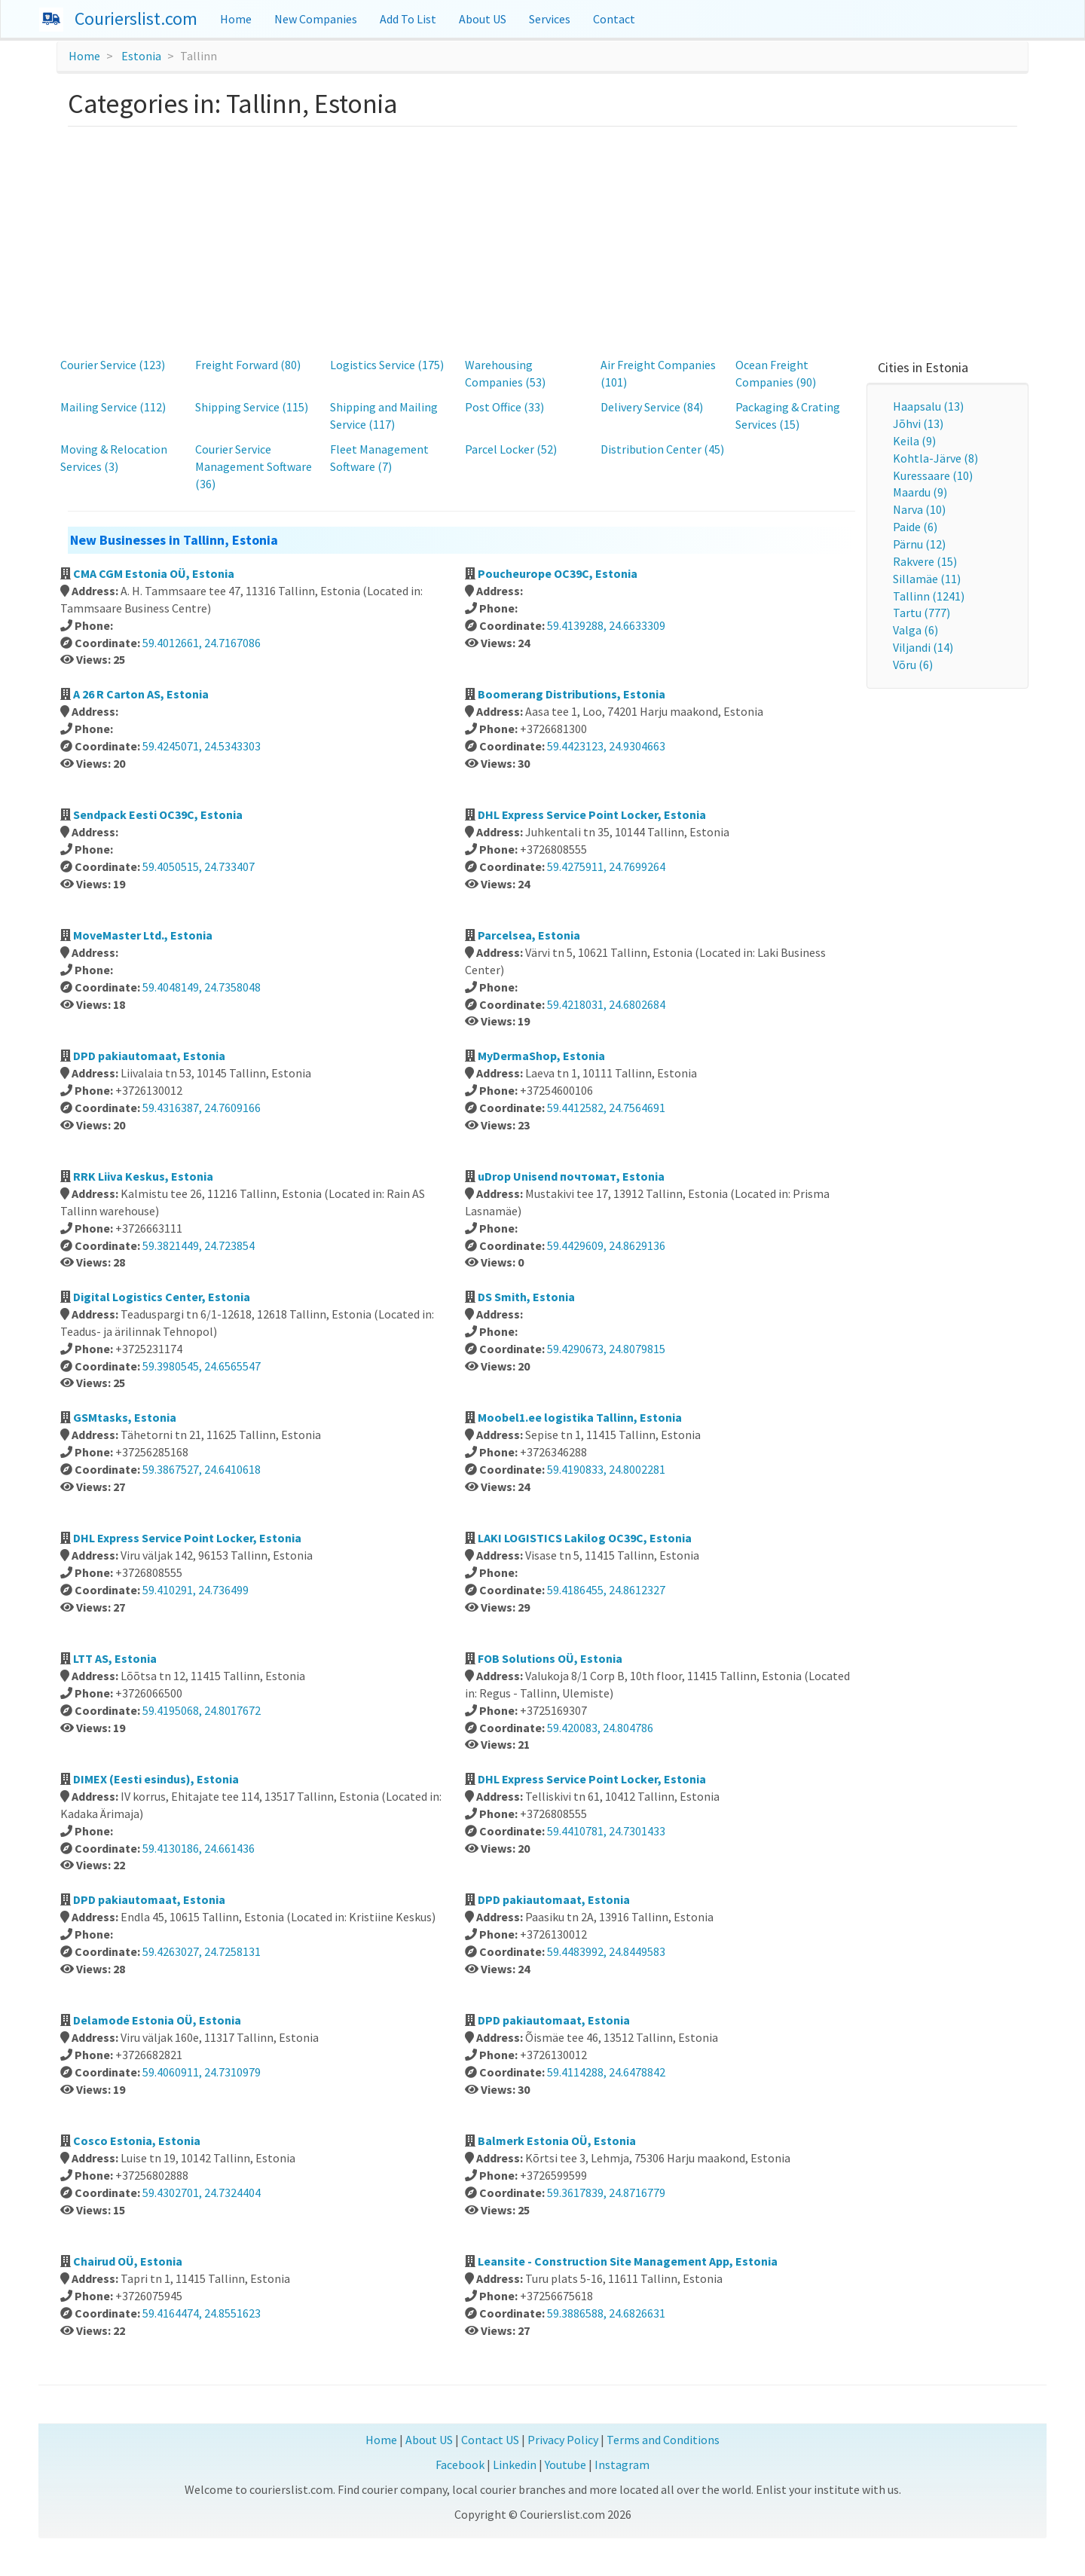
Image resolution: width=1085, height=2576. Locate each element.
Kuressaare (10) (933, 475)
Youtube (565, 2464)
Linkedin (514, 2464)
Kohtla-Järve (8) (935, 458)
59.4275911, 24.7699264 (606, 866)
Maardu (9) (920, 492)
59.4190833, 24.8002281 (606, 1469)
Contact (614, 18)
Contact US (490, 2439)
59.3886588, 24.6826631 (606, 2313)
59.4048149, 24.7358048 (201, 987)
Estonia (141, 55)
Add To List (408, 18)
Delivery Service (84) (652, 406)
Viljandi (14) (923, 647)
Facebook (460, 2464)
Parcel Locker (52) (511, 449)
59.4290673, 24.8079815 (606, 1348)
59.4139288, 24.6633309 (606, 625)
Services (549, 18)
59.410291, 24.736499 (195, 1589)
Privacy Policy (562, 2439)
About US (482, 18)
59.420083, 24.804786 (600, 1727)
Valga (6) (915, 629)
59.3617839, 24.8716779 (606, 2192)
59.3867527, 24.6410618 (201, 1469)
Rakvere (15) (925, 561)
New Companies (315, 18)
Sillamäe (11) (927, 578)
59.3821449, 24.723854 (198, 1245)
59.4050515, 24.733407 (198, 866)
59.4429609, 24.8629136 (606, 1245)
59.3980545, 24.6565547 (201, 1366)
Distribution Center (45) (662, 449)
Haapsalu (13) (928, 406)
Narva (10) (919, 509)
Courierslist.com (136, 18)
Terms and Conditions (663, 2439)
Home (236, 18)
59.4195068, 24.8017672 (201, 1710)
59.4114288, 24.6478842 (606, 2071)
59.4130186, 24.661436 (198, 1848)
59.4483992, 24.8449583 (606, 1951)
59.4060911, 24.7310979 (201, 2071)
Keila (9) (914, 440)
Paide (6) (915, 526)
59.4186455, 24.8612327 (606, 1589)
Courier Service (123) (112, 364)
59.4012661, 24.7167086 (201, 642)
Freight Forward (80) (248, 364)
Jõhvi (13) (918, 423)
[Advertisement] (542, 239)
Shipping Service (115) (251, 406)
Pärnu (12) (919, 544)
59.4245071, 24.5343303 (201, 745)
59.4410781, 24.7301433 (606, 1830)
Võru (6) (913, 664)
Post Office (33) (504, 406)
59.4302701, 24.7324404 (201, 2192)
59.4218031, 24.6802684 (606, 1004)
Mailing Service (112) (113, 406)
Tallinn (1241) (928, 596)
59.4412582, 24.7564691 (606, 1107)
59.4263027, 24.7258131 (201, 1951)
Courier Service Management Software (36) (253, 466)
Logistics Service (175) (387, 364)
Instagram (621, 2464)
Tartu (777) (921, 612)
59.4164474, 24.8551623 (201, 2313)
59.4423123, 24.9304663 (606, 745)
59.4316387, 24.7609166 (201, 1107)
